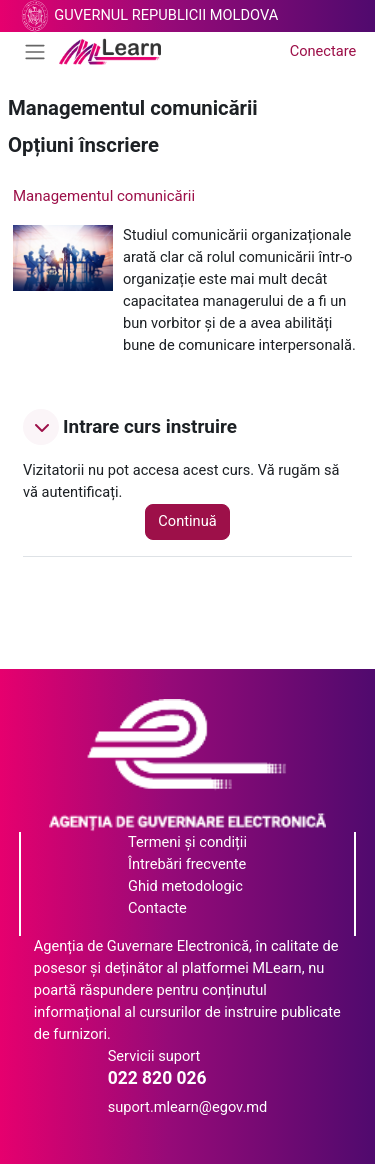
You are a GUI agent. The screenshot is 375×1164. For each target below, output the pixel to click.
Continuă (187, 521)
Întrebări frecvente (187, 864)
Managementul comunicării (104, 196)
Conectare (323, 51)
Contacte (157, 908)
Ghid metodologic (185, 886)
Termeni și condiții (187, 842)
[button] (41, 427)
